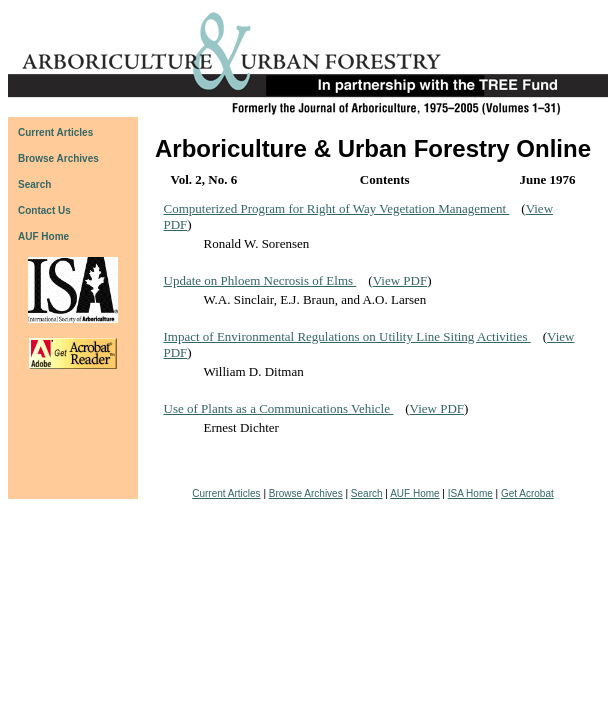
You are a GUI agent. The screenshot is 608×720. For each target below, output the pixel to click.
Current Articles (226, 493)
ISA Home (470, 493)
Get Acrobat (527, 493)
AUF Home (43, 236)
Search (367, 493)
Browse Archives (306, 493)
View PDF (400, 280)
